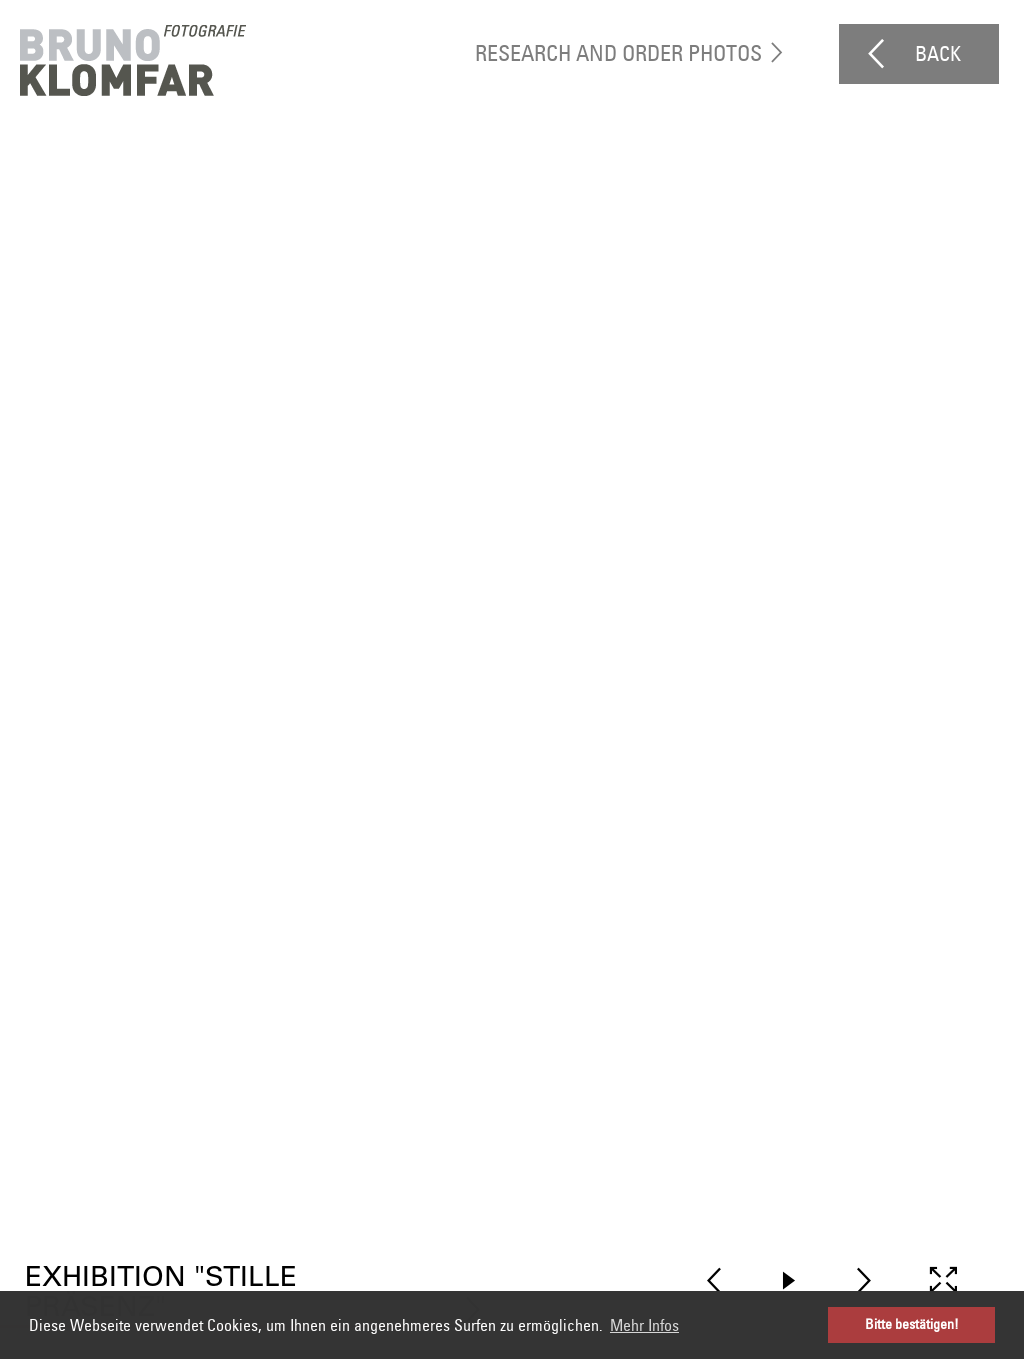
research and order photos (618, 53)
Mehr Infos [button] (644, 1325)
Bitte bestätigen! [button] (912, 1324)
